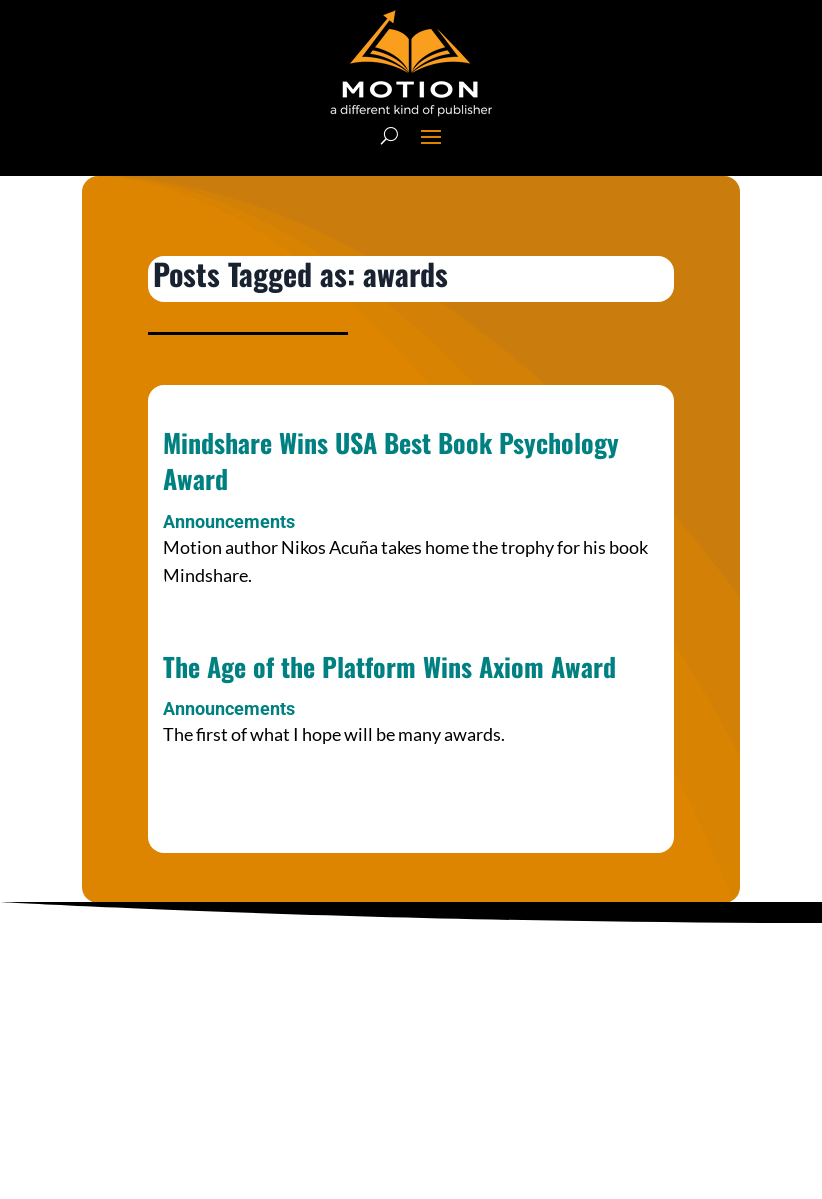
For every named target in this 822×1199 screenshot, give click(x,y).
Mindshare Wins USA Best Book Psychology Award (391, 460)
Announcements (229, 521)
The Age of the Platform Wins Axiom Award (389, 666)
